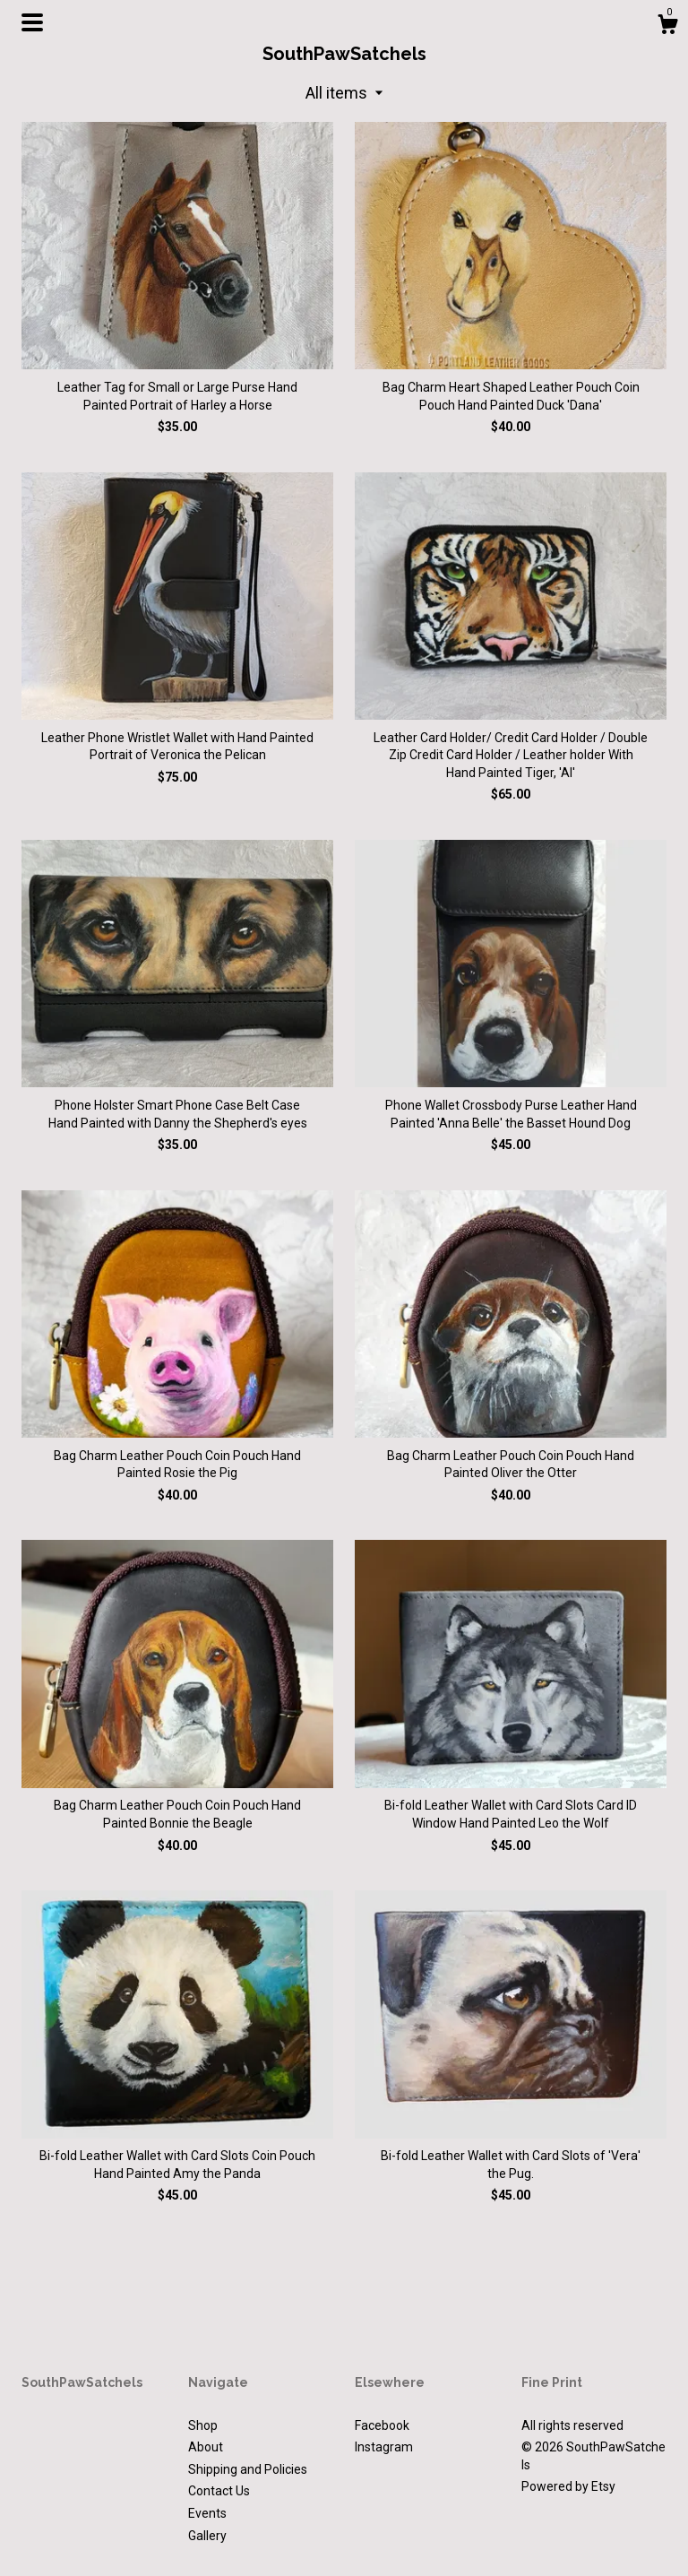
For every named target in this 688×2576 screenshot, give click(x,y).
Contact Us (219, 2491)
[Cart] (667, 26)
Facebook (382, 2425)
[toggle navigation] (32, 22)
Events (207, 2513)
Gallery (207, 2535)
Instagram (384, 2447)
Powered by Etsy (568, 2486)
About (205, 2447)
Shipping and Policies (247, 2469)
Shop (203, 2425)
